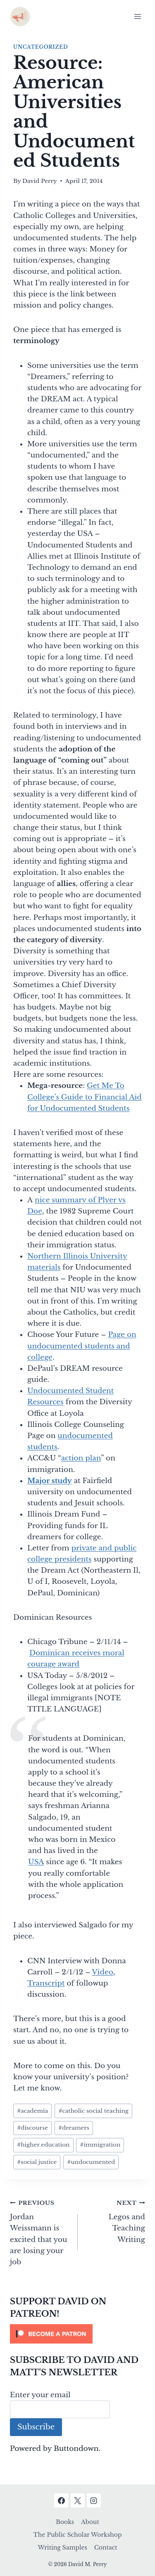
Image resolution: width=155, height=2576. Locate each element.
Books (65, 2522)
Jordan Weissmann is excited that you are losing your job (40, 2231)
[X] (78, 2500)
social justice (37, 2162)
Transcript (45, 1983)
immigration (100, 2144)
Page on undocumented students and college (81, 1345)
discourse (32, 2127)
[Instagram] (94, 2500)
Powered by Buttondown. (55, 2448)
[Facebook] (61, 2500)
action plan (81, 1458)
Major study (49, 1480)
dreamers (73, 2127)
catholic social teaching (93, 2110)
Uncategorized (40, 47)
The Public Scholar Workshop (77, 2534)
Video (102, 1972)
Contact (105, 2547)
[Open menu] (137, 16)
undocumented (91, 2162)
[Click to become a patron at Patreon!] (77, 2334)
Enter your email (40, 2395)
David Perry (39, 181)
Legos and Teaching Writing (115, 2220)
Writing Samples (62, 2547)
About (90, 2522)
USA (36, 1862)
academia (32, 2110)
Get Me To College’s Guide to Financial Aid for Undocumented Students (84, 1096)
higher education (43, 2144)
